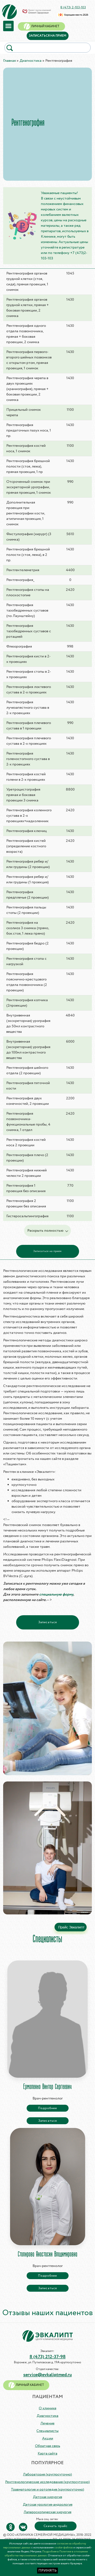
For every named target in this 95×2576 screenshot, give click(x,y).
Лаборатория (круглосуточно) (47, 2474)
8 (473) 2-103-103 (73, 7)
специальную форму (56, 1594)
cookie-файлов (63, 2548)
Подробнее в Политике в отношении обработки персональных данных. (46, 2554)
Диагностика (47, 2416)
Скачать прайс (56, 2526)
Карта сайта (47, 2453)
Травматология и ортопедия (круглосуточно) (47, 2489)
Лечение (47, 2423)
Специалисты (47, 2431)
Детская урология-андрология (47, 2504)
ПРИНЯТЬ (47, 2570)
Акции (47, 2438)
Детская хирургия (47, 2497)
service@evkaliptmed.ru (47, 2374)
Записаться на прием (47, 1251)
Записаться (47, 1622)
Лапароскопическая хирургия (47, 2512)
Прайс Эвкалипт (71, 1927)
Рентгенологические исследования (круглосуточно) (47, 2482)
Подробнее (47, 2108)
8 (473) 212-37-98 (48, 2356)
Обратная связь (47, 2446)
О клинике (47, 2408)
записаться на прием (47, 35)
